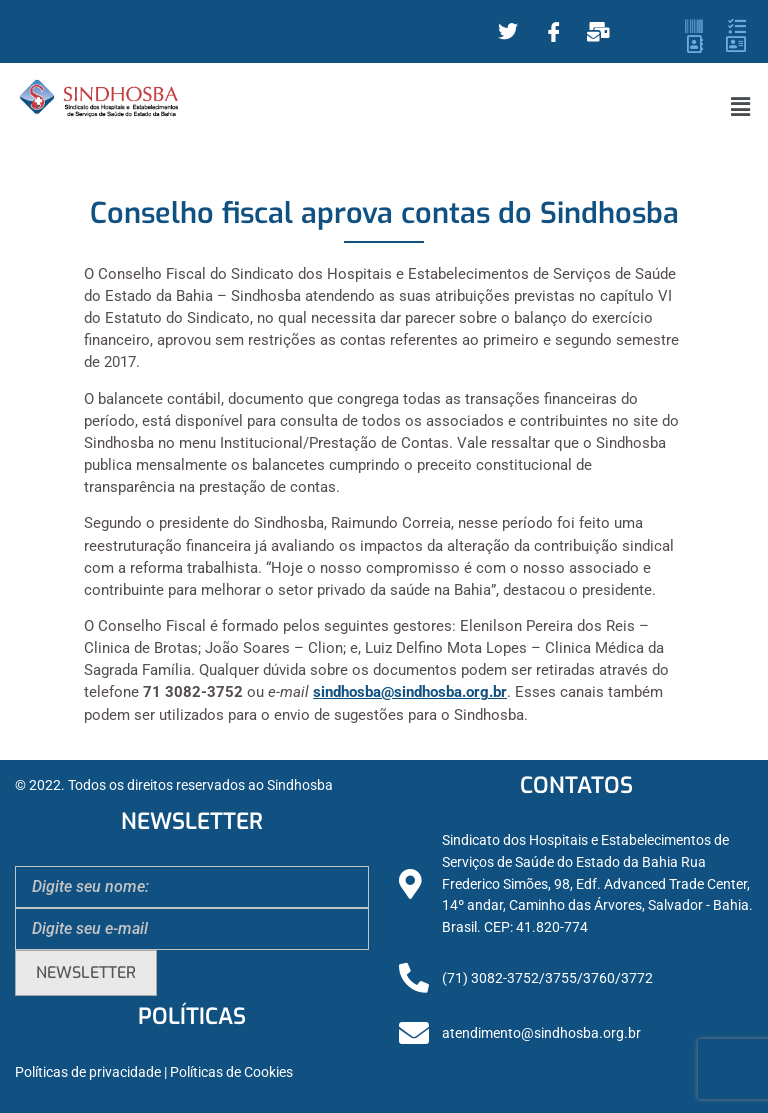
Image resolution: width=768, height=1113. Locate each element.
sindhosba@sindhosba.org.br (410, 692)
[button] (741, 107)
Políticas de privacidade (88, 1072)
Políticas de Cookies (231, 1072)
